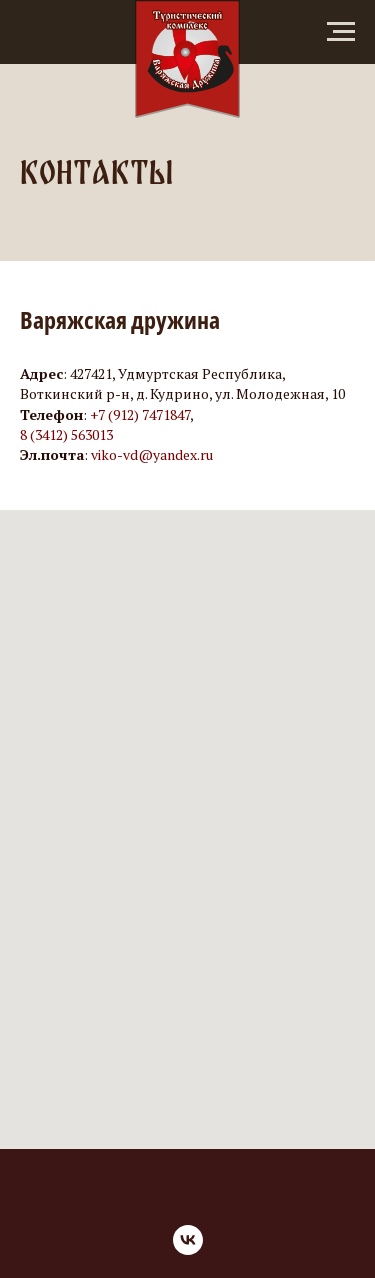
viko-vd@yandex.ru (152, 454)
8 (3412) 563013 (66, 434)
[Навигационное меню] (341, 32)
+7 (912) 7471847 (140, 414)
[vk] (188, 1240)
